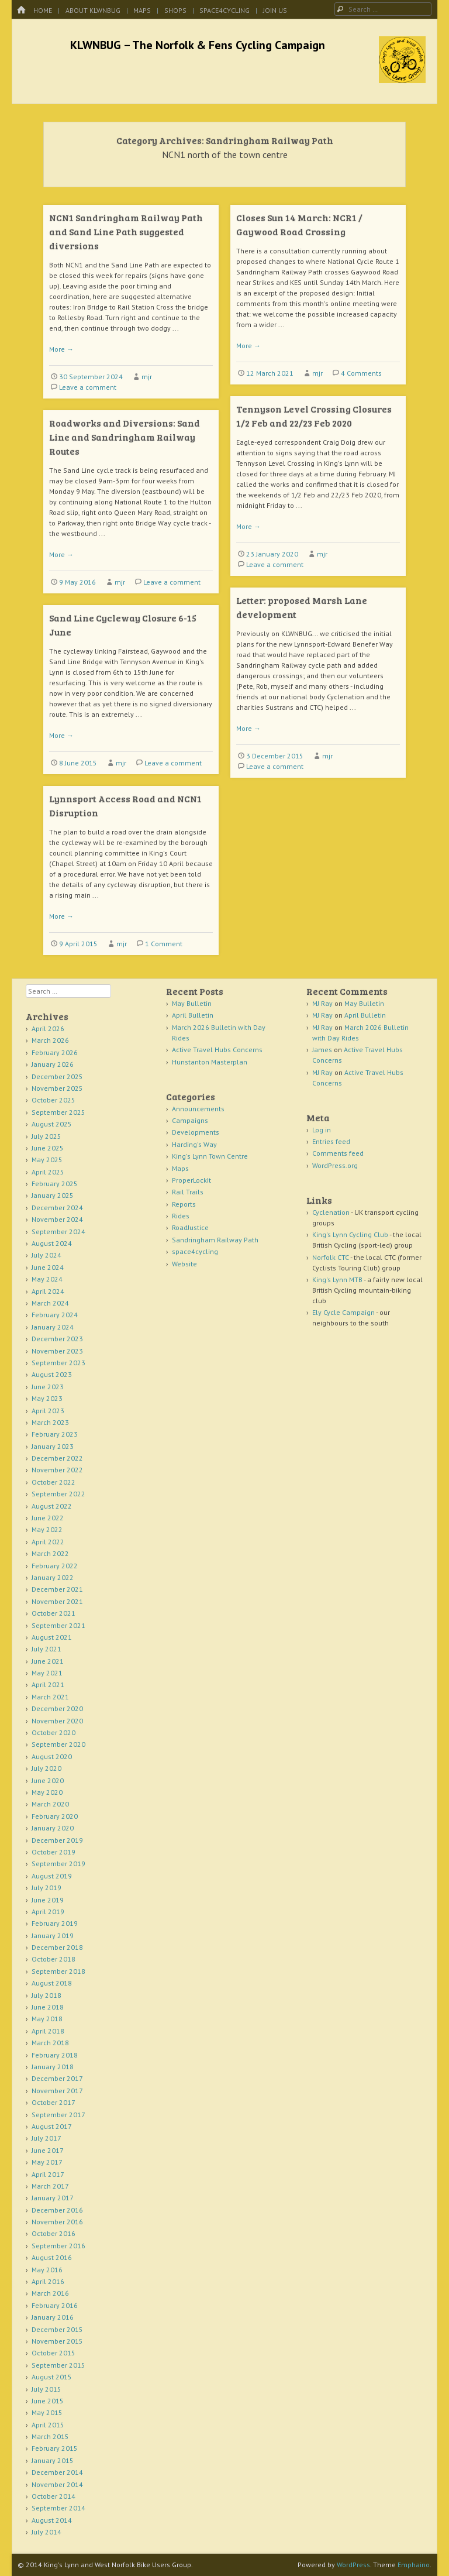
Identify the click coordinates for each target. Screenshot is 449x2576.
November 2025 (57, 1088)
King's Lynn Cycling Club (350, 1234)
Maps (142, 10)
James (322, 1049)
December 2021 (57, 1589)
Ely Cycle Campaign (343, 1312)
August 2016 (52, 2257)
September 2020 (58, 1744)
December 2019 (57, 1840)
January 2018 (53, 2066)
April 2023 (48, 1410)
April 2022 (48, 1541)
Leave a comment (87, 387)
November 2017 (57, 2090)
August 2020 (52, 1756)
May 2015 (47, 2412)
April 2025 (48, 1171)
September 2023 (58, 1362)
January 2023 (53, 1446)
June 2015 (48, 2400)
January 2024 (53, 1327)
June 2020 (48, 1780)
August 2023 (52, 1374)
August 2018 (52, 1983)
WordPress (353, 2564)
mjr (146, 376)
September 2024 (58, 1231)
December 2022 (57, 1458)
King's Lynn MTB (337, 1279)
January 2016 (53, 2317)
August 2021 (52, 1637)
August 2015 (52, 2376)
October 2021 (53, 1613)
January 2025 (53, 1195)
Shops (175, 10)
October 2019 (53, 1851)
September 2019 (58, 1863)
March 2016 (50, 2293)
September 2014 (58, 2507)
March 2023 (50, 1422)
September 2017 (58, 2114)
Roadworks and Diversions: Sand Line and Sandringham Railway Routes (124, 437)
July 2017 (46, 2138)
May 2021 (47, 1672)
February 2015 (55, 2448)
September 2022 (58, 1493)
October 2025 (53, 1099)
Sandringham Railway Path (215, 1239)
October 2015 (53, 2352)
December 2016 (57, 2210)
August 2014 (52, 2520)
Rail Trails (187, 1191)
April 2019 (48, 1911)
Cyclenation (331, 1212)
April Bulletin (192, 1015)
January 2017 (53, 2197)
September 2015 (58, 2365)
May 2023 (47, 1398)
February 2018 (55, 2055)
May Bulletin (192, 1003)
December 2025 (57, 1076)
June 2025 (48, 1147)
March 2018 (50, 2042)
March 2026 (50, 1040)
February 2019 (55, 1923)
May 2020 (47, 1792)
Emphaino (414, 2564)
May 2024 (47, 1279)
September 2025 (58, 1112)
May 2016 (47, 2269)
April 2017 (48, 2174)
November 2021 (57, 1601)
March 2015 (50, 2436)
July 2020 (46, 1768)
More (61, 349)
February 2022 (55, 1565)
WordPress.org (335, 1165)
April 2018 (48, 2031)
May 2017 (47, 2162)
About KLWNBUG (92, 10)
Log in (321, 1129)
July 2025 (46, 1136)
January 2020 (53, 1827)
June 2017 (48, 2150)
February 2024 (55, 1314)
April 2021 (48, 1684)
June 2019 (48, 1899)
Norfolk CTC (330, 1257)
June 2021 (48, 1661)
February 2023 (55, 1434)
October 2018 (53, 1959)
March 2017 (50, 2186)
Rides (180, 1215)
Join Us (275, 10)
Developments (195, 1132)
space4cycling (224, 10)
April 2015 (48, 2424)
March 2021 (50, 1696)
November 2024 (57, 1219)
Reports (184, 1204)
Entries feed (331, 1141)
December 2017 (57, 2078)
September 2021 (58, 1625)
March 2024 (50, 1303)
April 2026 (48, 1028)
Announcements (198, 1108)
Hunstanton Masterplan (209, 1061)
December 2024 (57, 1207)
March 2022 (50, 1553)
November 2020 (57, 1720)
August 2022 (52, 1506)
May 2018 (47, 2018)
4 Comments (361, 373)
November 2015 (57, 2341)
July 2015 (46, 2389)
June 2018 (48, 2007)
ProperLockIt (191, 1180)
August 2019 (52, 1875)
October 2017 (53, 2102)
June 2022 (48, 1517)
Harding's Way (194, 1144)
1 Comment (163, 943)
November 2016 (57, 2221)
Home (42, 10)
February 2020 (55, 1816)
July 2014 (46, 2531)
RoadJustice (190, 1227)
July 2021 (46, 1648)
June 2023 (48, 1386)
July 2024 (46, 1255)
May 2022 (47, 1529)
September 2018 (58, 1971)
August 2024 (52, 1243)
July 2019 (46, 1887)
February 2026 (55, 1052)
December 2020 (57, 1708)
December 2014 (57, 2472)
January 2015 (53, 2460)
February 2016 (55, 2305)
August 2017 (52, 2126)
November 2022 (57, 1469)
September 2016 (58, 2245)
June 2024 (48, 1267)
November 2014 (57, 2484)
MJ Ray (322, 1003)
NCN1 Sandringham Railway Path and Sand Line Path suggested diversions (126, 231)
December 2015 (57, 2329)
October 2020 (53, 1732)
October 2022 (53, 1482)
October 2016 (53, 2233)
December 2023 (57, 1338)
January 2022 (53, 1577)
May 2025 (47, 1159)
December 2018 (57, 1947)
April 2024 (48, 1291)
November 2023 (57, 1351)
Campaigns (190, 1120)
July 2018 (46, 1995)
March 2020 (50, 1803)
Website (184, 1263)
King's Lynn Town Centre (210, 1156)
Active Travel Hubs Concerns (217, 1049)
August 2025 (52, 1123)
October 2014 (53, 2496)
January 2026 (53, 1064)
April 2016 (48, 2281)
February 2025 (55, 1183)
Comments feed (338, 1153)
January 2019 (53, 1935)
